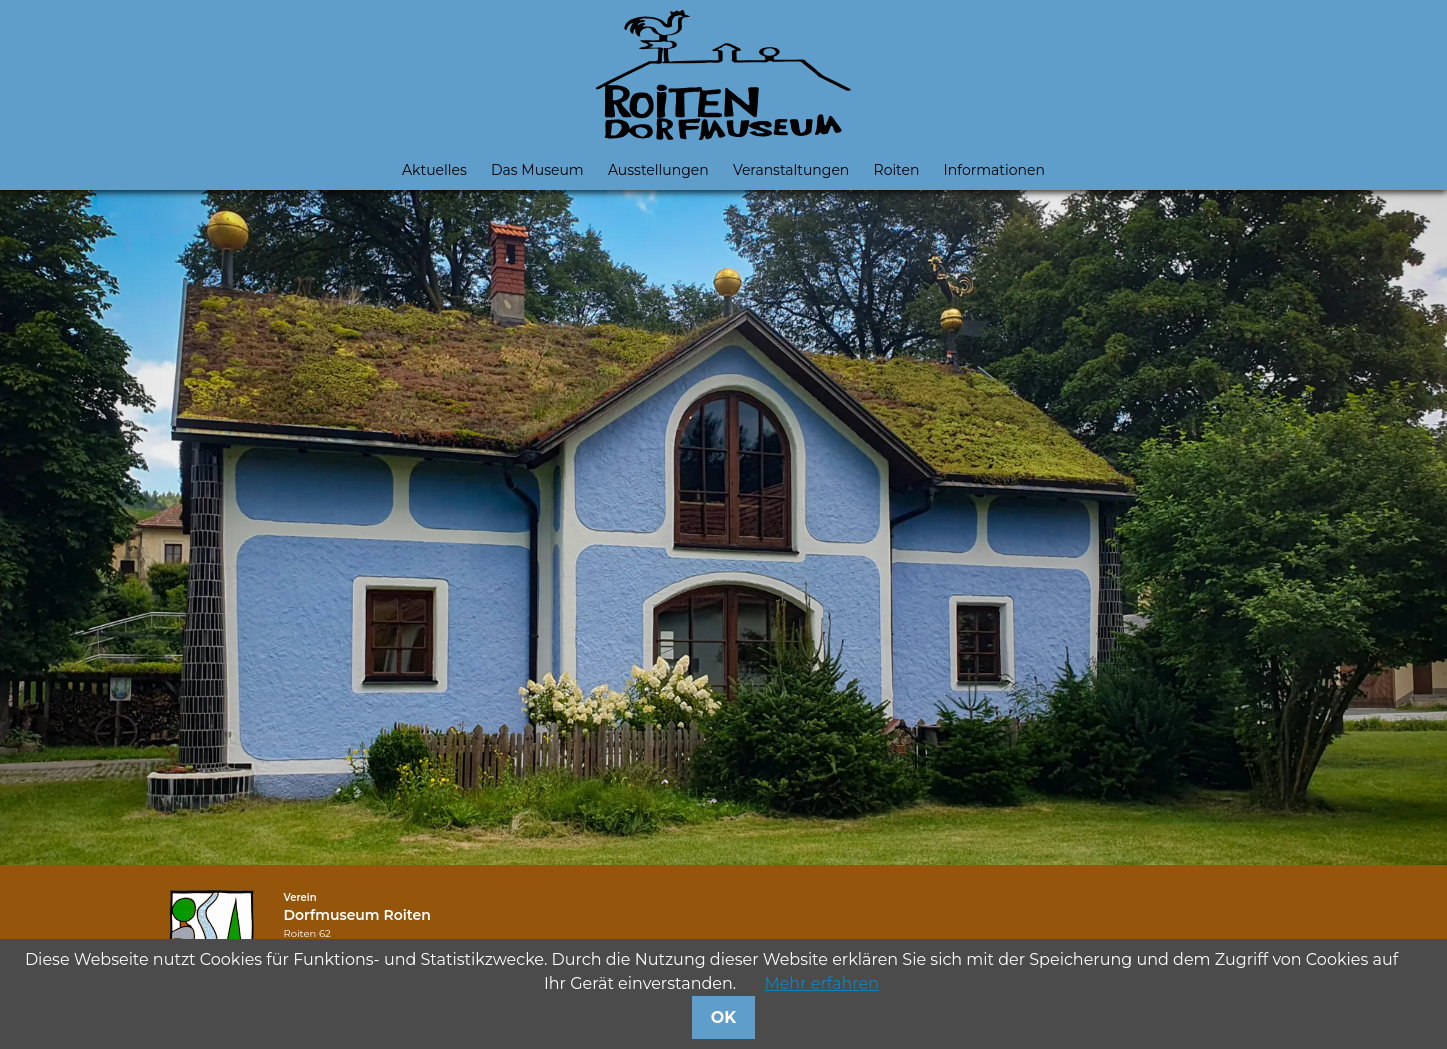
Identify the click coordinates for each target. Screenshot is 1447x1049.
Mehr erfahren (821, 983)
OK (723, 1017)
